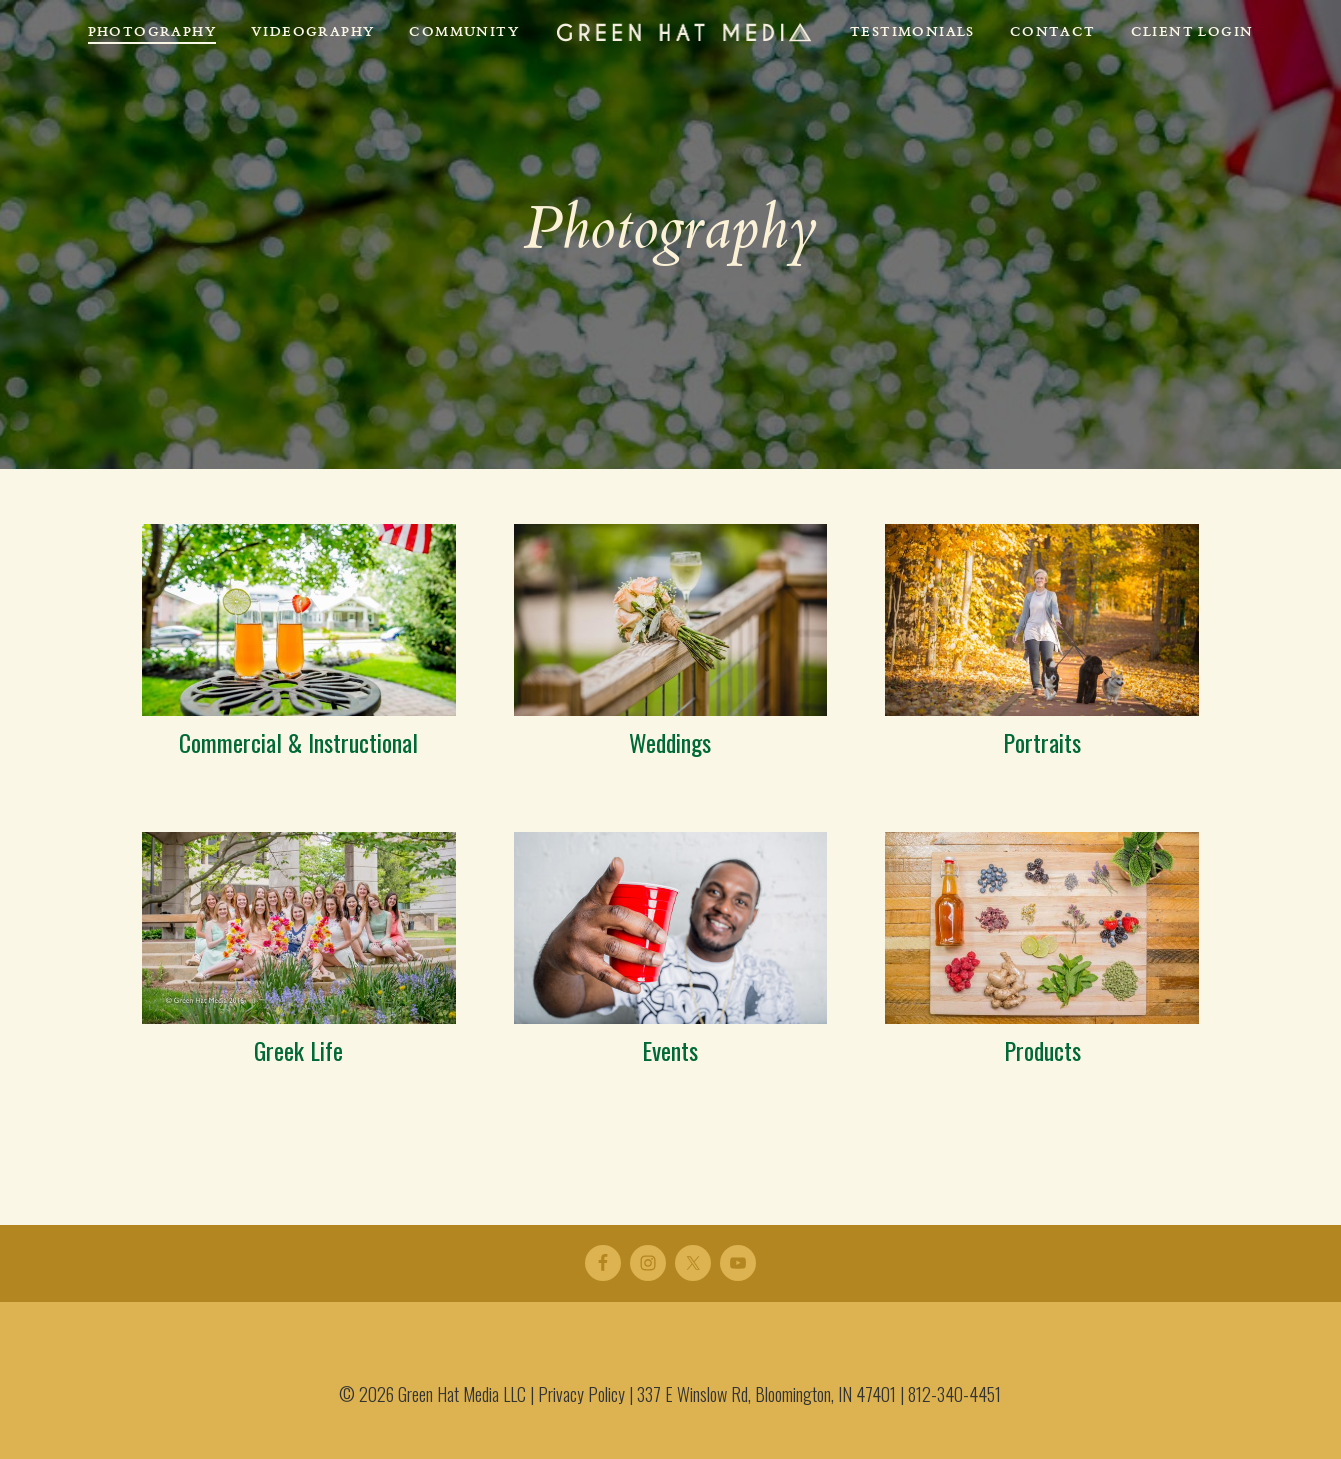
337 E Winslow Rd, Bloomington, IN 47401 (766, 1394)
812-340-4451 (954, 1394)
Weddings (670, 742)
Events (670, 1050)
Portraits (1042, 742)
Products (1042, 1050)
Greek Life (298, 1050)
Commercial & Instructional (298, 742)
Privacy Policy (581, 1394)
